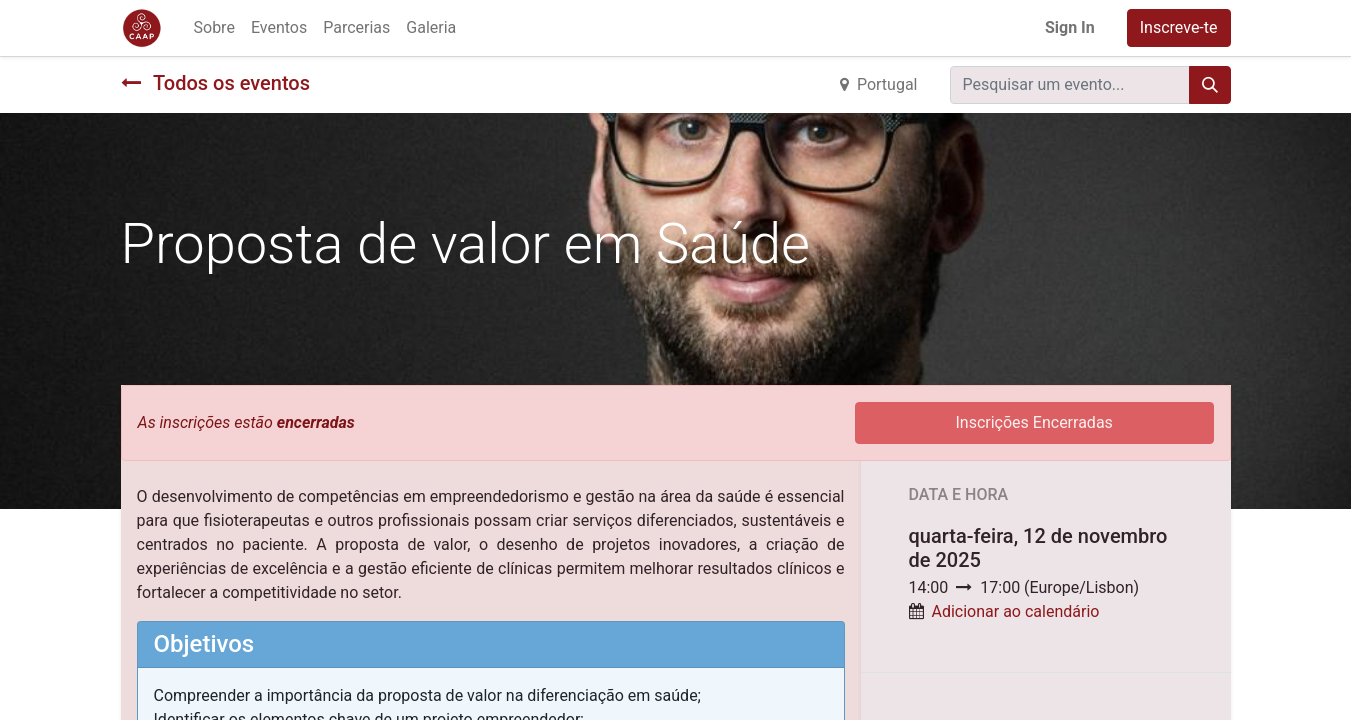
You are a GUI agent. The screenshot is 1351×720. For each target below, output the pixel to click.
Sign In (1070, 27)
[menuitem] (214, 28)
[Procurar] (1210, 85)
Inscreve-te (1179, 27)
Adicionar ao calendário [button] (1015, 611)
